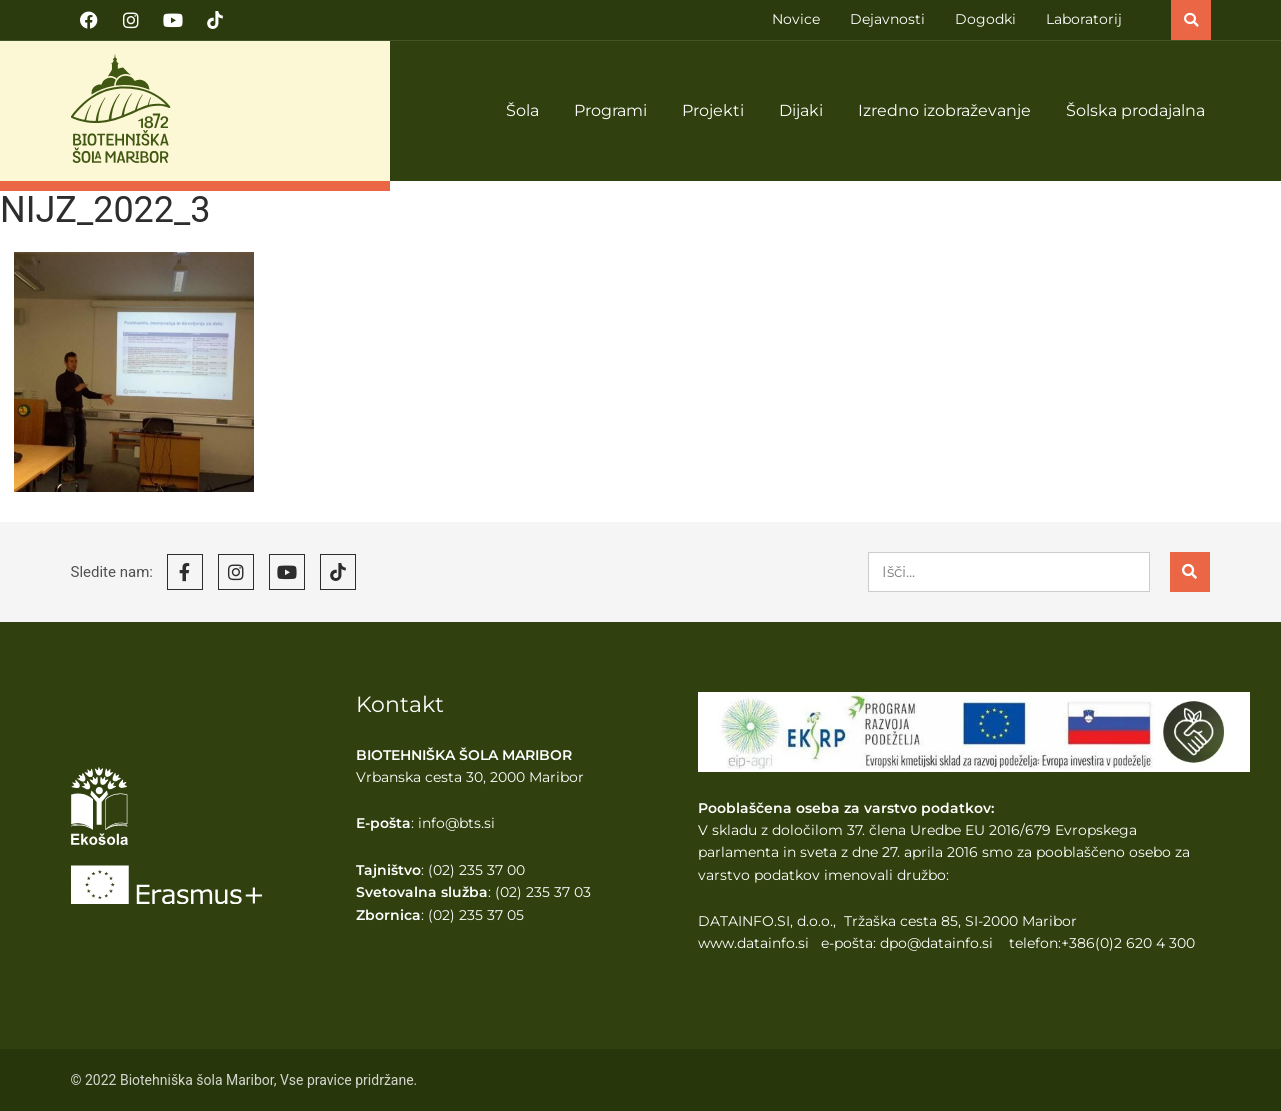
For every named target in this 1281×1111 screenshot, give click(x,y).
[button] (1191, 20)
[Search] (1190, 572)
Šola (522, 110)
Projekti (713, 110)
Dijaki (801, 110)
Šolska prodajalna (1135, 110)
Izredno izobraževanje (944, 110)
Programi (610, 110)
